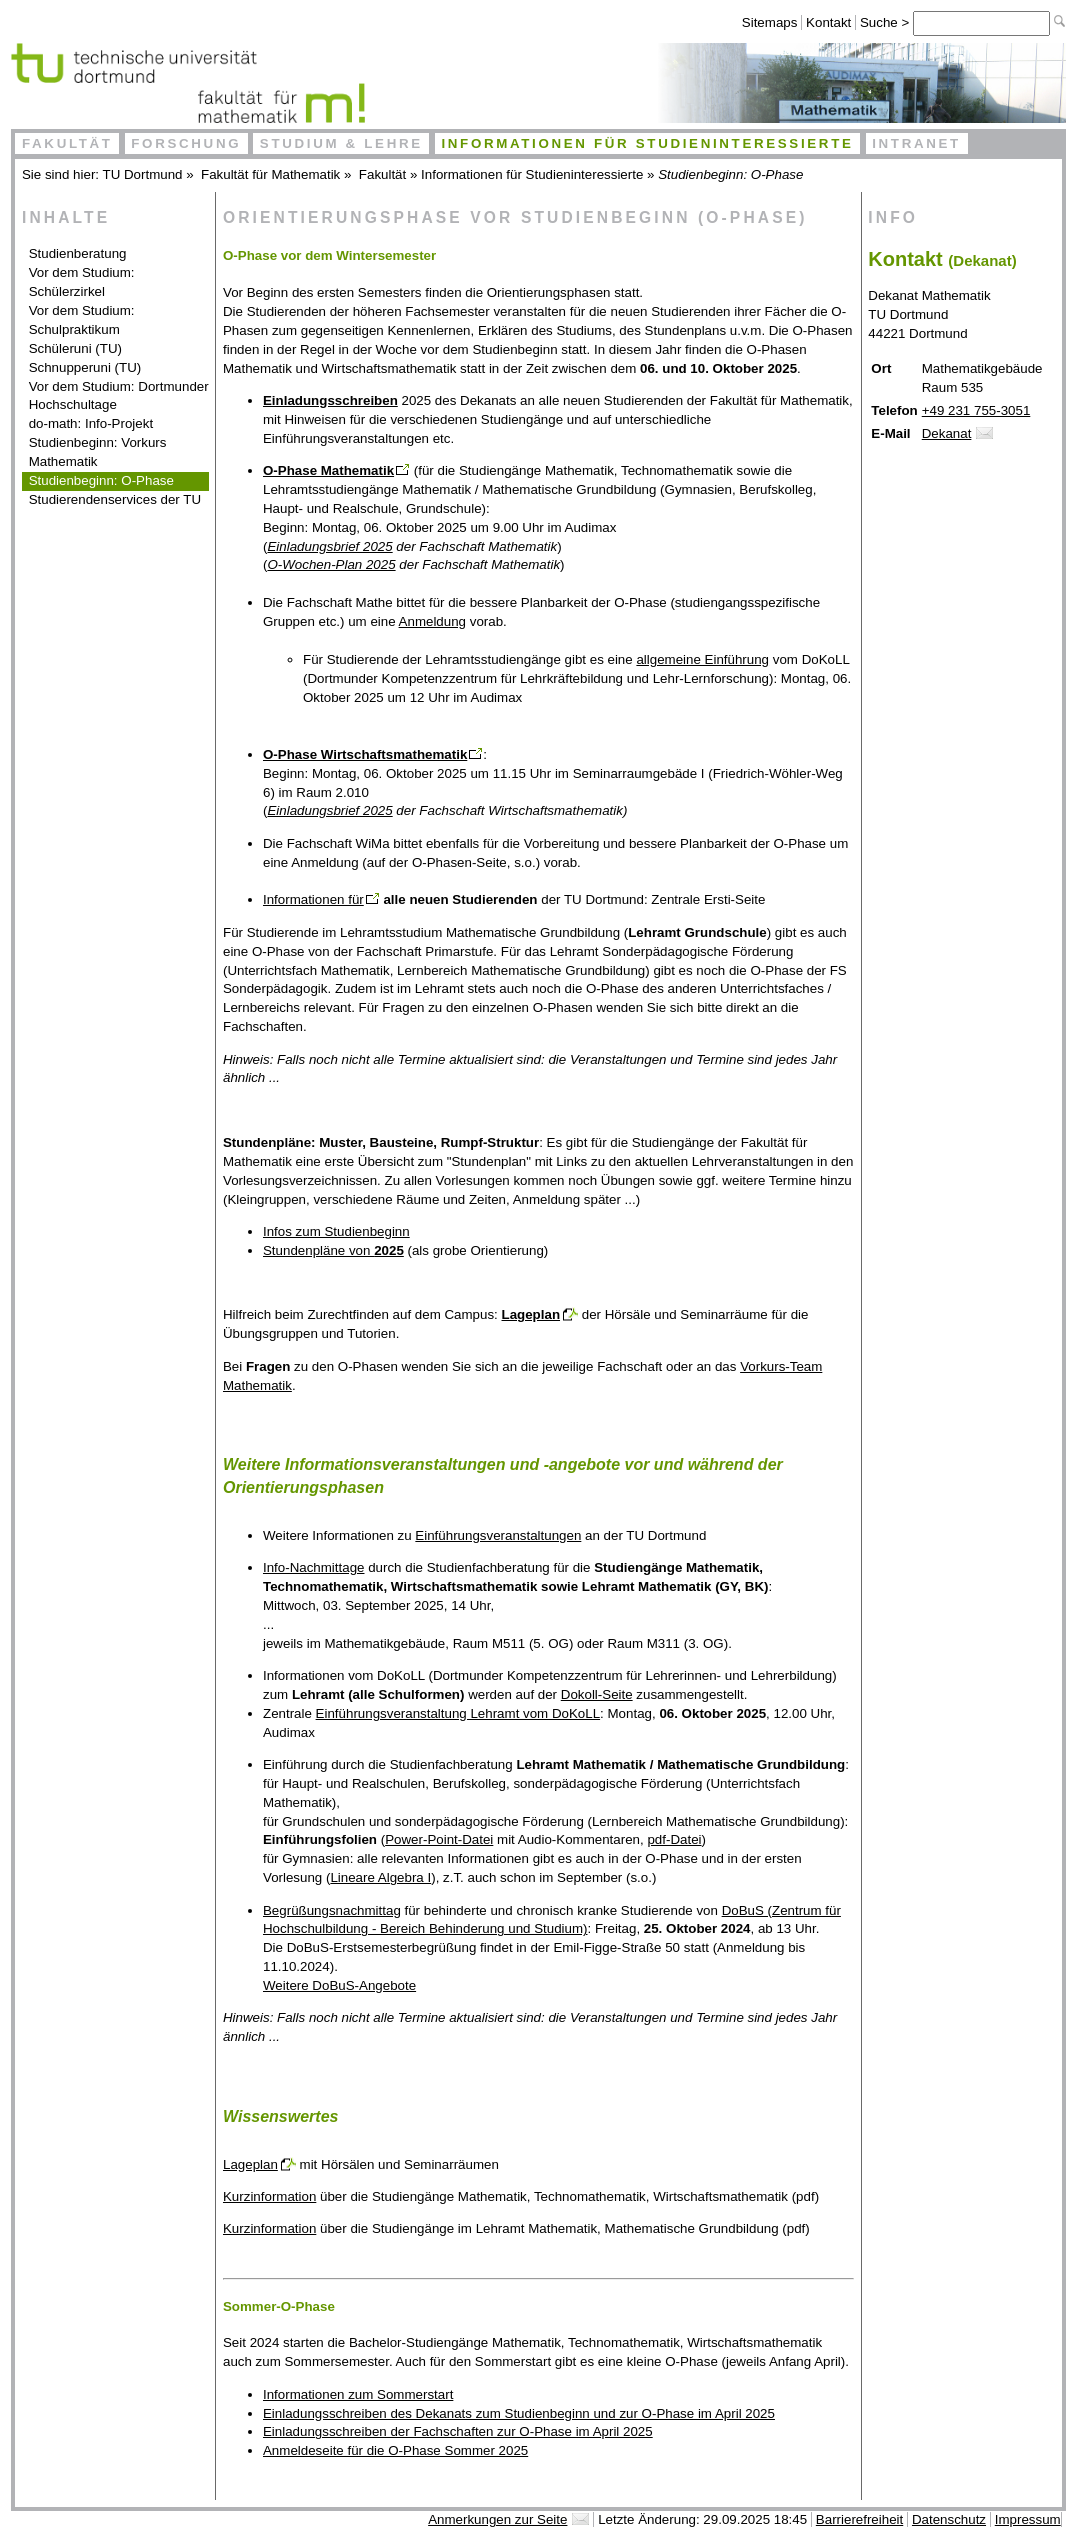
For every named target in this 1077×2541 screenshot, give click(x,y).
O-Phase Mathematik (328, 470)
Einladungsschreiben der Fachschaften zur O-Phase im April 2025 (458, 2431)
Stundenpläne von (333, 1250)
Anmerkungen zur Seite (497, 2519)
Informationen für (313, 899)
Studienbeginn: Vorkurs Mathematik (98, 452)
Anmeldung (432, 621)
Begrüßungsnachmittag (332, 1910)
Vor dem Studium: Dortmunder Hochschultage (119, 396)
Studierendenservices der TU (115, 499)
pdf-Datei (674, 1839)
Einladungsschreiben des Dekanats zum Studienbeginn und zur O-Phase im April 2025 (519, 2413)
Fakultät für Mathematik (270, 174)
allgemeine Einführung (702, 659)
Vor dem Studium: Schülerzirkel (82, 282)
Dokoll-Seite (597, 1694)
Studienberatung (78, 253)
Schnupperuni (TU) (85, 367)
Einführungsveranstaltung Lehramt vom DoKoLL (458, 1713)
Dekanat (947, 433)
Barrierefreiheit (859, 2519)
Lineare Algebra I (380, 1877)
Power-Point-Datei (439, 1839)
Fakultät (67, 143)
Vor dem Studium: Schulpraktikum (82, 320)
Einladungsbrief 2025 (329, 546)
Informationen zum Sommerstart (358, 2394)
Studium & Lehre (341, 143)
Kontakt (828, 22)
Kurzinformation (269, 2196)
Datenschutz (949, 2519)
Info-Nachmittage (314, 1567)
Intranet (916, 143)
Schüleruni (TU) (75, 348)
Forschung (186, 143)
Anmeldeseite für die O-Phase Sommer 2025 (395, 2450)
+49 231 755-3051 (976, 410)
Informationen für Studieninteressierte (647, 143)
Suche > (886, 22)
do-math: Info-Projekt (91, 423)
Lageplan (531, 1314)
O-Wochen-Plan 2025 (331, 564)
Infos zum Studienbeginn (336, 1231)
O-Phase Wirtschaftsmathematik (365, 754)
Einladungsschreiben (330, 400)
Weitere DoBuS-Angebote (339, 1985)
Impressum (1028, 2519)
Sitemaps (770, 22)
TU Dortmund (143, 174)
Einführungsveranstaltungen (498, 1535)
